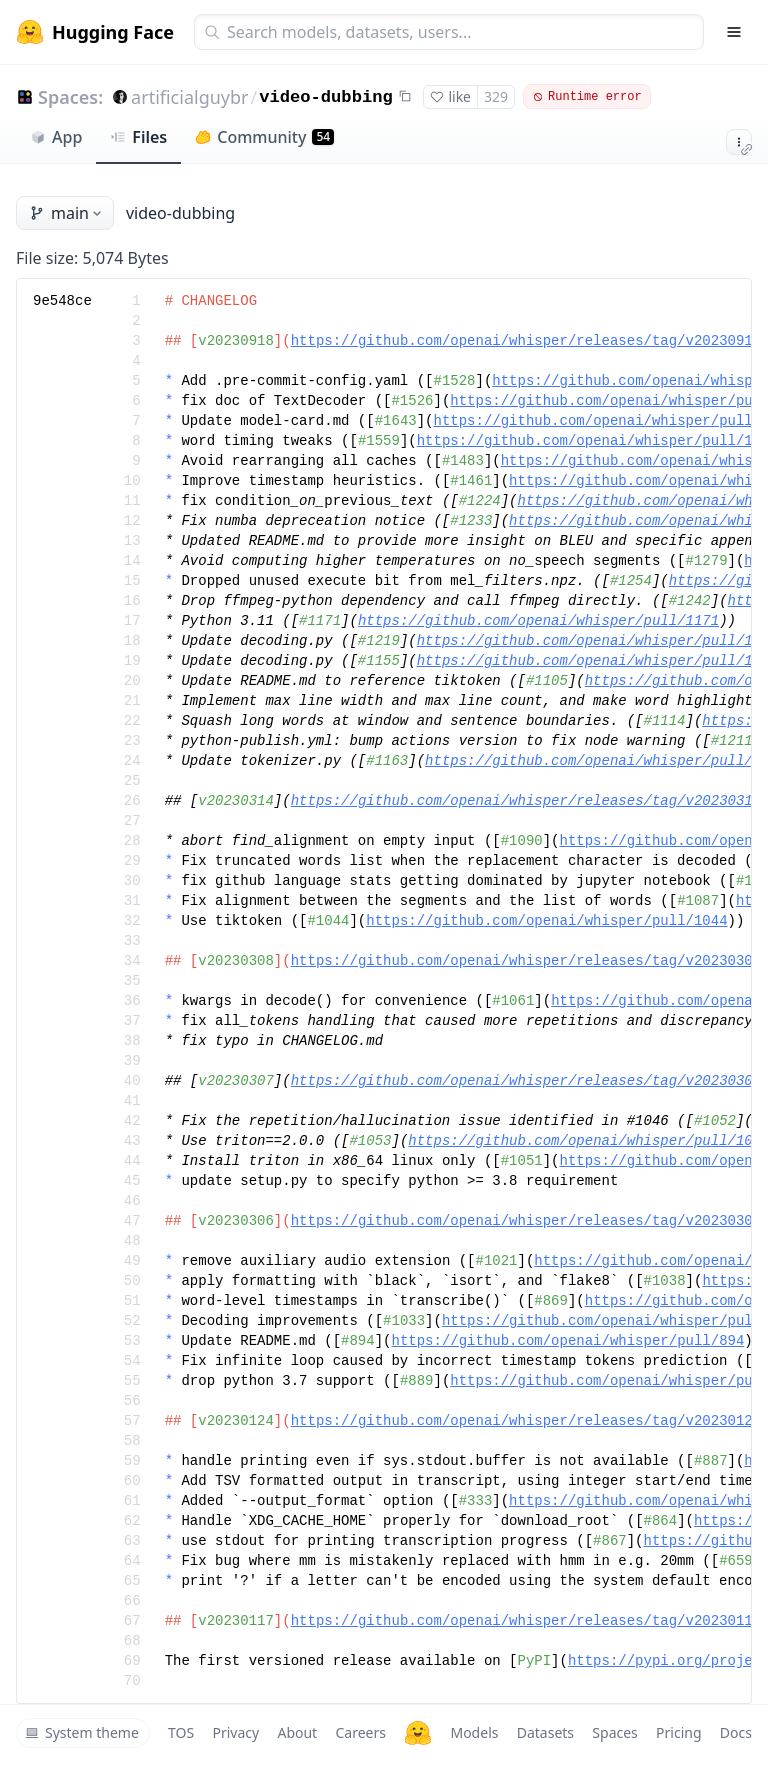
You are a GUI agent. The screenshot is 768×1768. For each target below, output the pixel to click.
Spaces (614, 1732)
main (67, 213)
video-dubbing (325, 97)
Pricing (678, 1732)
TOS (181, 1732)
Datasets (545, 1732)
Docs (736, 1732)
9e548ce (62, 301)
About (297, 1732)
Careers (360, 1732)
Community (264, 137)
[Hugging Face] (418, 1733)
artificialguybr (189, 97)
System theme (82, 1732)
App (56, 137)
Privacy (235, 1732)
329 (496, 96)
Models (474, 1732)
